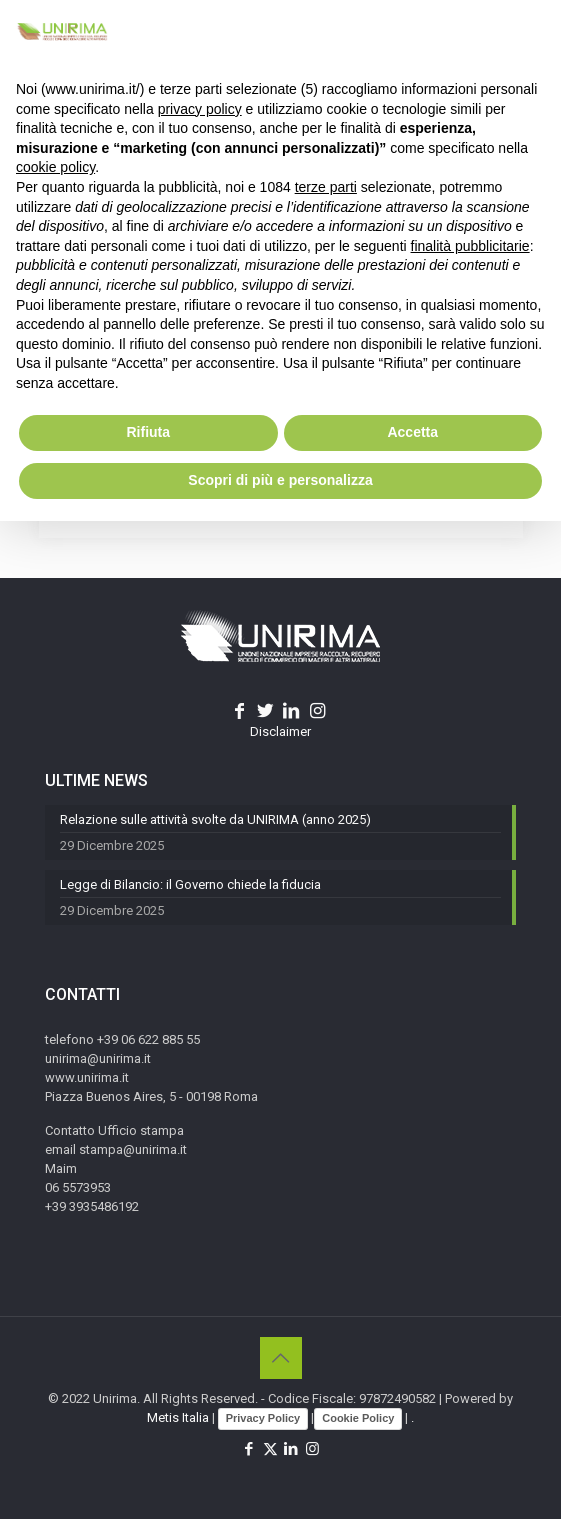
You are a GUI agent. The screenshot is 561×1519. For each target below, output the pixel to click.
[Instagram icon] (312, 1449)
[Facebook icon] (249, 1449)
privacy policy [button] (200, 109)
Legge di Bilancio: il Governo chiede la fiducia (190, 884)
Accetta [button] (412, 432)
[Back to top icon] (281, 1358)
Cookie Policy (358, 1418)
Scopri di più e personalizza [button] (280, 480)
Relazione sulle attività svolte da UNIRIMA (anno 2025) (215, 819)
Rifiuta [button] (148, 432)
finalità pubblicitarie (470, 246)
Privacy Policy (263, 1418)
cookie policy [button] (55, 167)
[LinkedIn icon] (291, 1449)
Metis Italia (178, 1417)
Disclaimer (280, 731)
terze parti (326, 187)
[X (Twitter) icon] (270, 1449)
